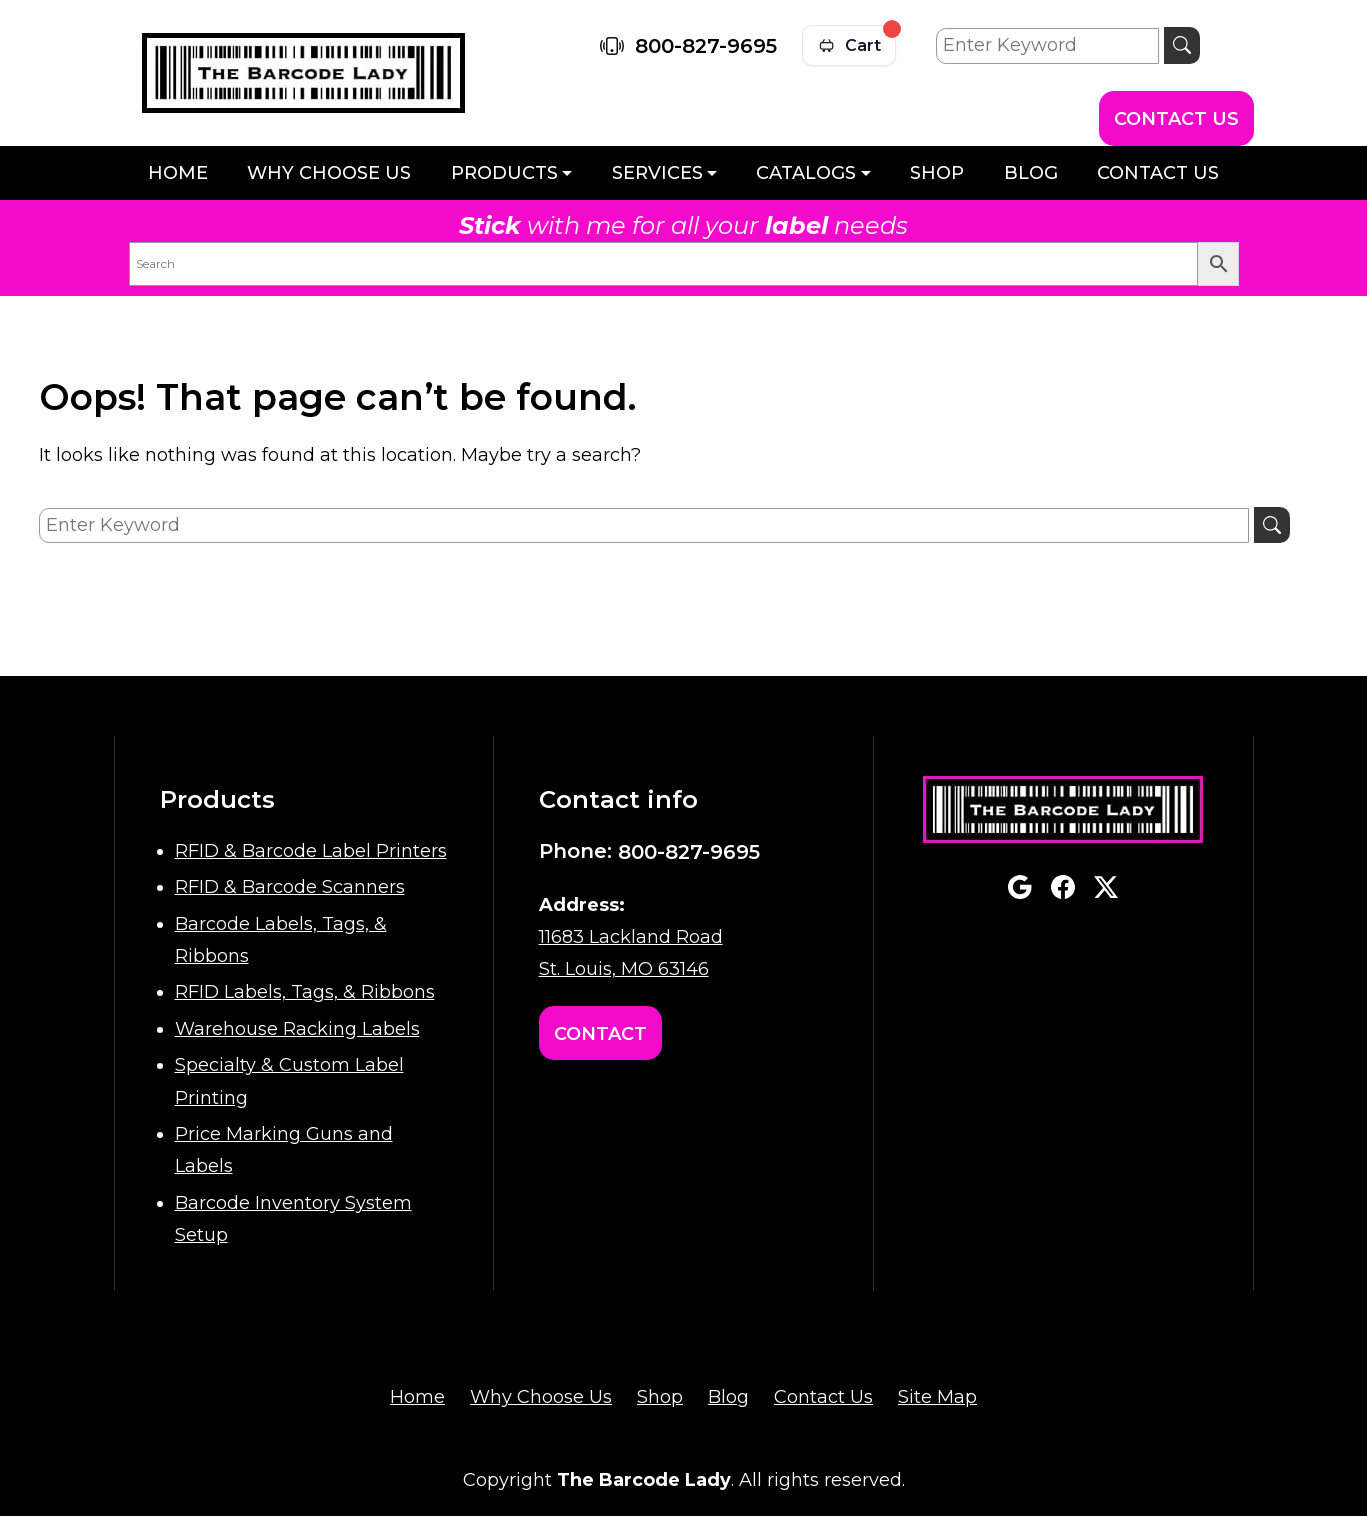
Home (178, 173)
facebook (1063, 887)
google (1020, 887)
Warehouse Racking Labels (297, 1029)
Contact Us (1176, 119)
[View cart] (848, 45)
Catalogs (806, 173)
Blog (1031, 173)
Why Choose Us (329, 173)
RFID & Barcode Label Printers (311, 851)
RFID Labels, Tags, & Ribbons (305, 992)
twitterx (1106, 887)
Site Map (937, 1397)
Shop (937, 173)
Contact (600, 1034)
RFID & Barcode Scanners (290, 887)
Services (657, 173)
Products (504, 173)
